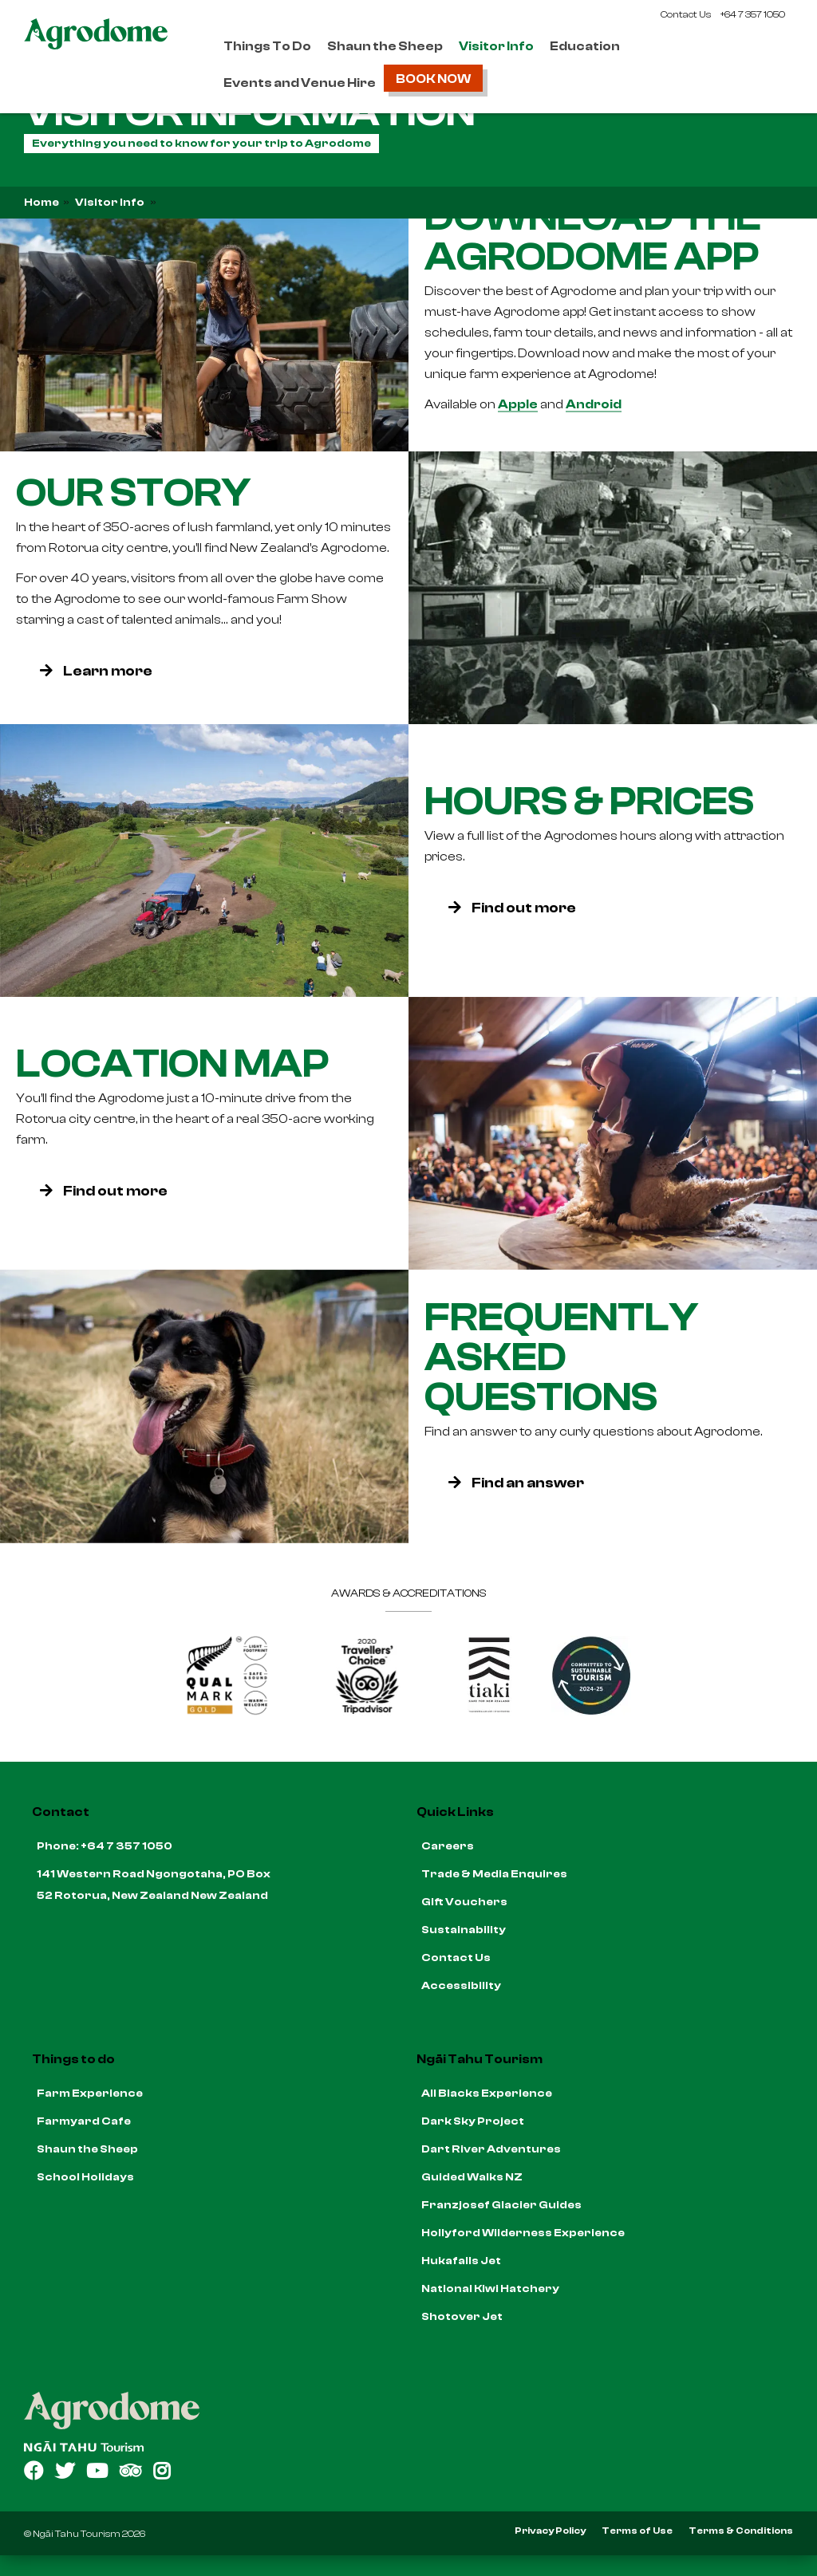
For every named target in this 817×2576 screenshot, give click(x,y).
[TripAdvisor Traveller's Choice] (368, 1711)
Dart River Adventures (491, 2149)
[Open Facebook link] (33, 2471)
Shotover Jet (462, 2316)
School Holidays (85, 2177)
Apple (518, 403)
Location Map (172, 1063)
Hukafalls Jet (461, 2261)
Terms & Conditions (741, 2530)
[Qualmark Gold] (227, 1711)
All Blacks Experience (486, 2093)
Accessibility (461, 1985)
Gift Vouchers (464, 1902)
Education (585, 46)
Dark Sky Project (472, 2121)
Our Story (133, 492)
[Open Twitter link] (64, 2471)
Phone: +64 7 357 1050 (104, 1846)
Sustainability (463, 1930)
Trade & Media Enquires (494, 1874)
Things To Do (267, 46)
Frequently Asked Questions (561, 1357)
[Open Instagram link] (161, 2471)
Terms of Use (637, 2530)
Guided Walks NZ (472, 2177)
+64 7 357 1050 (752, 14)
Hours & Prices (589, 801)
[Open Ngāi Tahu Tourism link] (408, 2446)
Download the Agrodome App (592, 236)
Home (41, 202)
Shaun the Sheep (385, 46)
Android (594, 403)
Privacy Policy (550, 2530)
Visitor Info (496, 46)
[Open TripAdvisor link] (130, 2471)
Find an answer (516, 1483)
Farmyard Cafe (84, 2121)
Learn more (96, 670)
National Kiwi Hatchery (490, 2289)
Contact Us (686, 14)
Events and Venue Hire (299, 83)
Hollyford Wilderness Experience (523, 2233)
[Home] (408, 2410)
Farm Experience (90, 2093)
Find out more (512, 907)
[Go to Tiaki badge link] (489, 1711)
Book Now (433, 79)
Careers (447, 1846)
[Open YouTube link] (97, 2471)
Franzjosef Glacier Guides (501, 2205)
